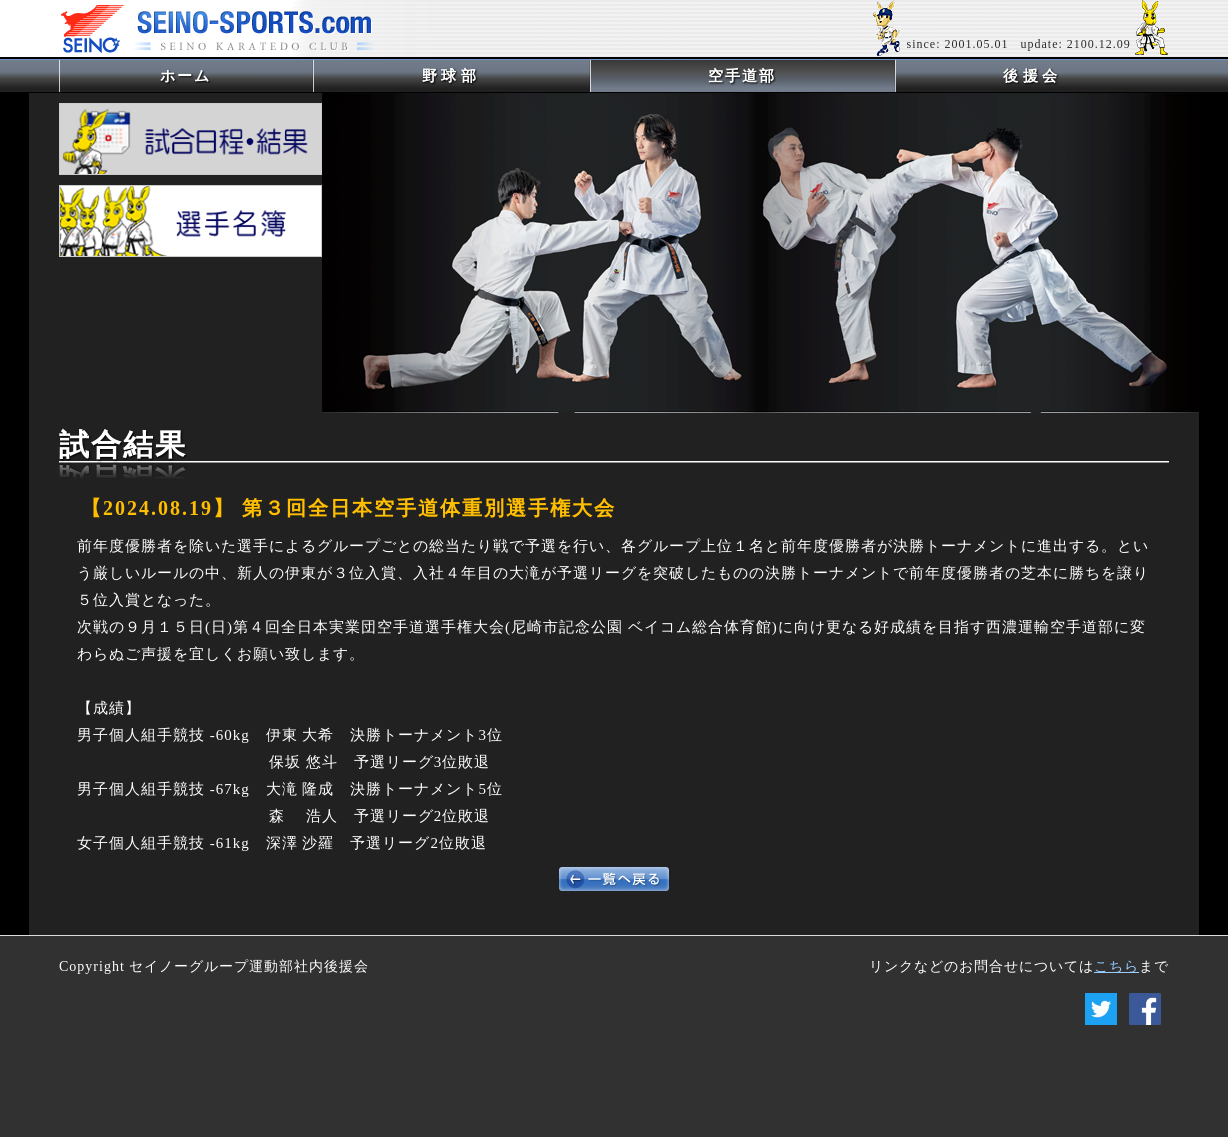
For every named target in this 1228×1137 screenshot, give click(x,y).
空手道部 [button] (742, 76)
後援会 (1032, 76)
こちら (1116, 966)
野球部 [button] (451, 76)
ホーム (218, 75)
